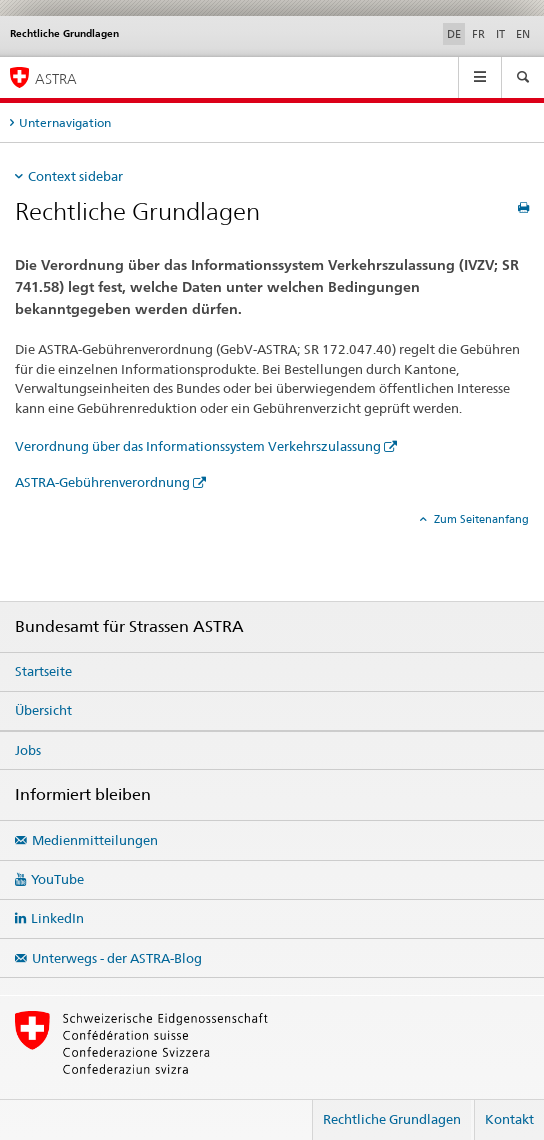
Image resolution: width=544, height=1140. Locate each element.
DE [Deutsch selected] (454, 34)
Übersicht (43, 710)
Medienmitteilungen (95, 840)
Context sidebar (75, 176)
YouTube (57, 879)
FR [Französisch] (478, 34)
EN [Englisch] (523, 34)
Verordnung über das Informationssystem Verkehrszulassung (198, 446)
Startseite (43, 671)
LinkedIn (57, 918)
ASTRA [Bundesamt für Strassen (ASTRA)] (56, 78)
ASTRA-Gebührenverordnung (102, 482)
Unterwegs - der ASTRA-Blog (117, 958)
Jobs (28, 750)
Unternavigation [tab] (65, 122)
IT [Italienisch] (500, 34)
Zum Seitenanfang (480, 519)
